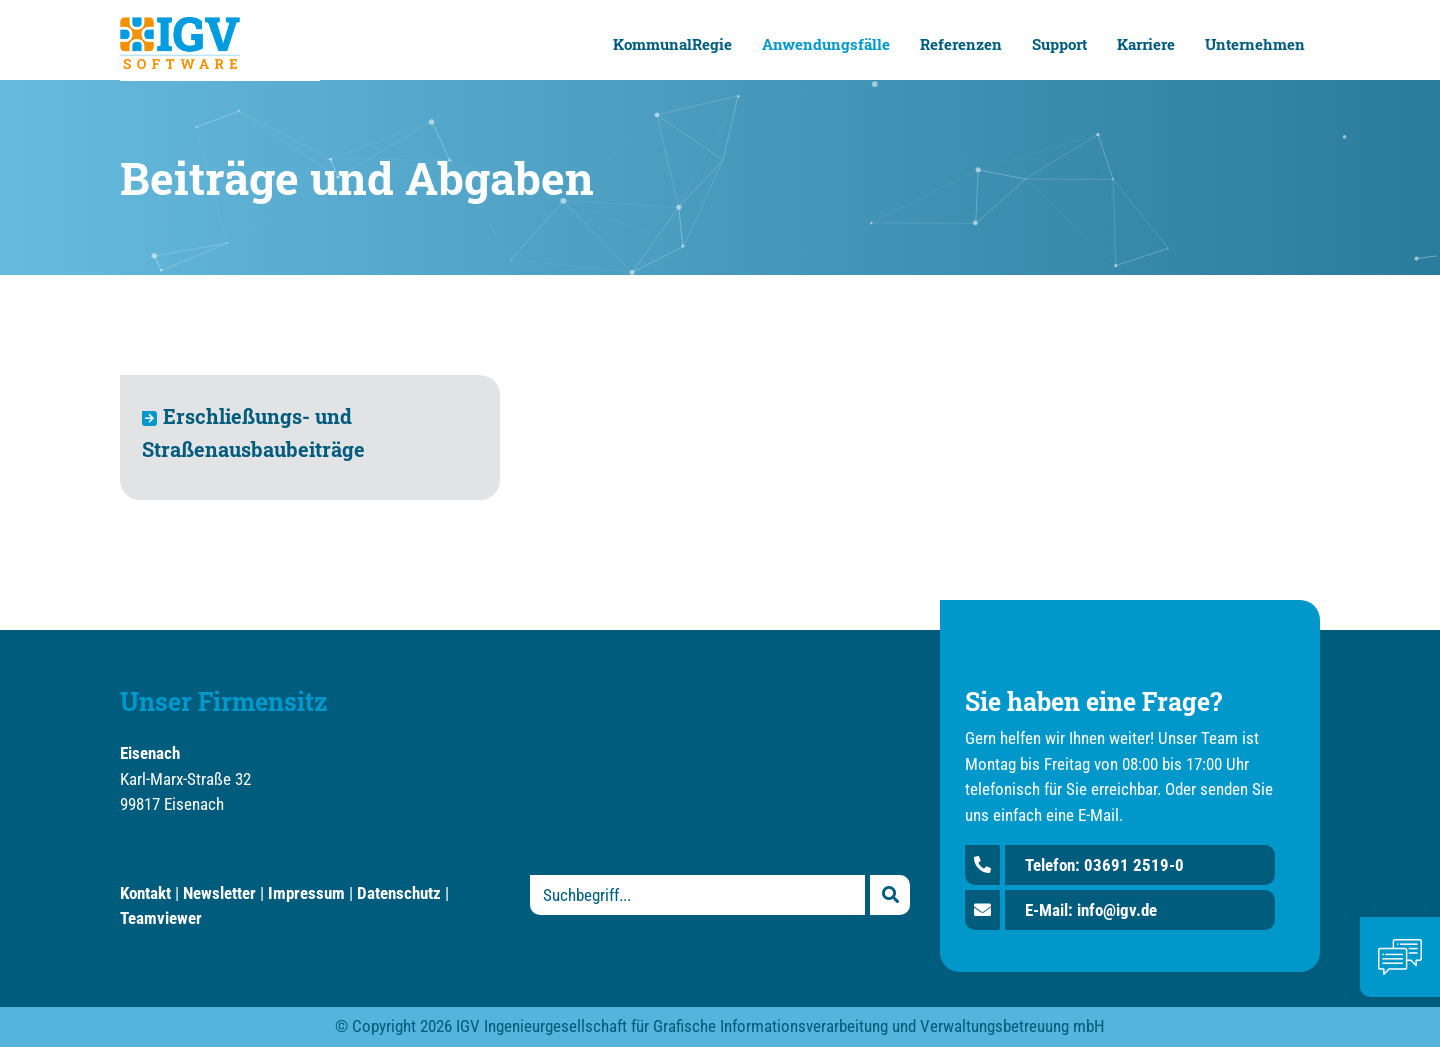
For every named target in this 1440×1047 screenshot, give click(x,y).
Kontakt (145, 893)
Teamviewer (161, 918)
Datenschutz (399, 893)
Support (1059, 44)
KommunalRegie (672, 44)
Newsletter (219, 893)
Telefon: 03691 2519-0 (1104, 865)
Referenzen (961, 44)
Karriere (1146, 44)
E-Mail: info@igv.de (1091, 910)
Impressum (306, 893)
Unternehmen (1255, 44)
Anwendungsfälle (826, 44)
